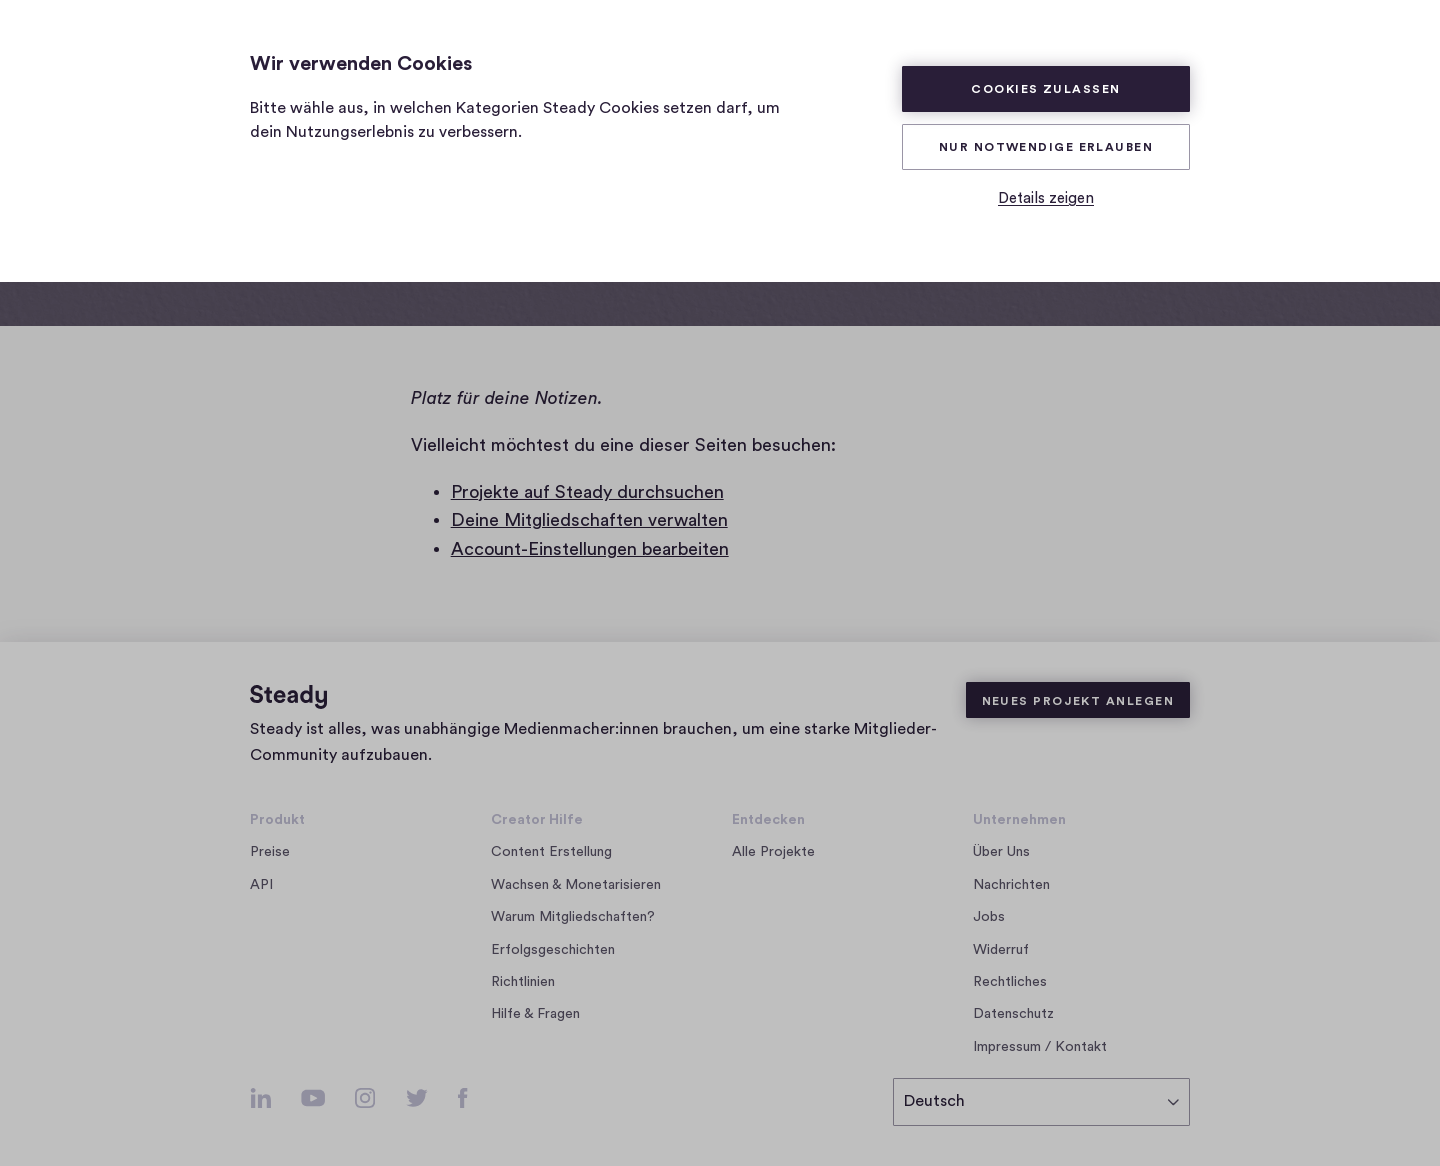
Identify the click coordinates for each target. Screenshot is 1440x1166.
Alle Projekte (773, 852)
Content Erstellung (551, 852)
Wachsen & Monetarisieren (576, 885)
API (261, 885)
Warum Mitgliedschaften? (573, 917)
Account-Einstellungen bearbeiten (590, 549)
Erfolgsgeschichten (553, 950)
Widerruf (1001, 950)
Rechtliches (1010, 982)
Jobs (994, 917)
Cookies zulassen (1045, 89)
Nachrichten (1011, 885)
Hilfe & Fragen (535, 1014)
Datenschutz (1013, 1014)
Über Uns (1001, 852)
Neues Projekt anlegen (1078, 701)
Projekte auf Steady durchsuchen (587, 492)
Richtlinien (523, 982)
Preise (270, 852)
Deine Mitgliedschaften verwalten (589, 520)
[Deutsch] (1041, 1102)
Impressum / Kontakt (1040, 1047)
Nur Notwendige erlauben (1046, 147)
